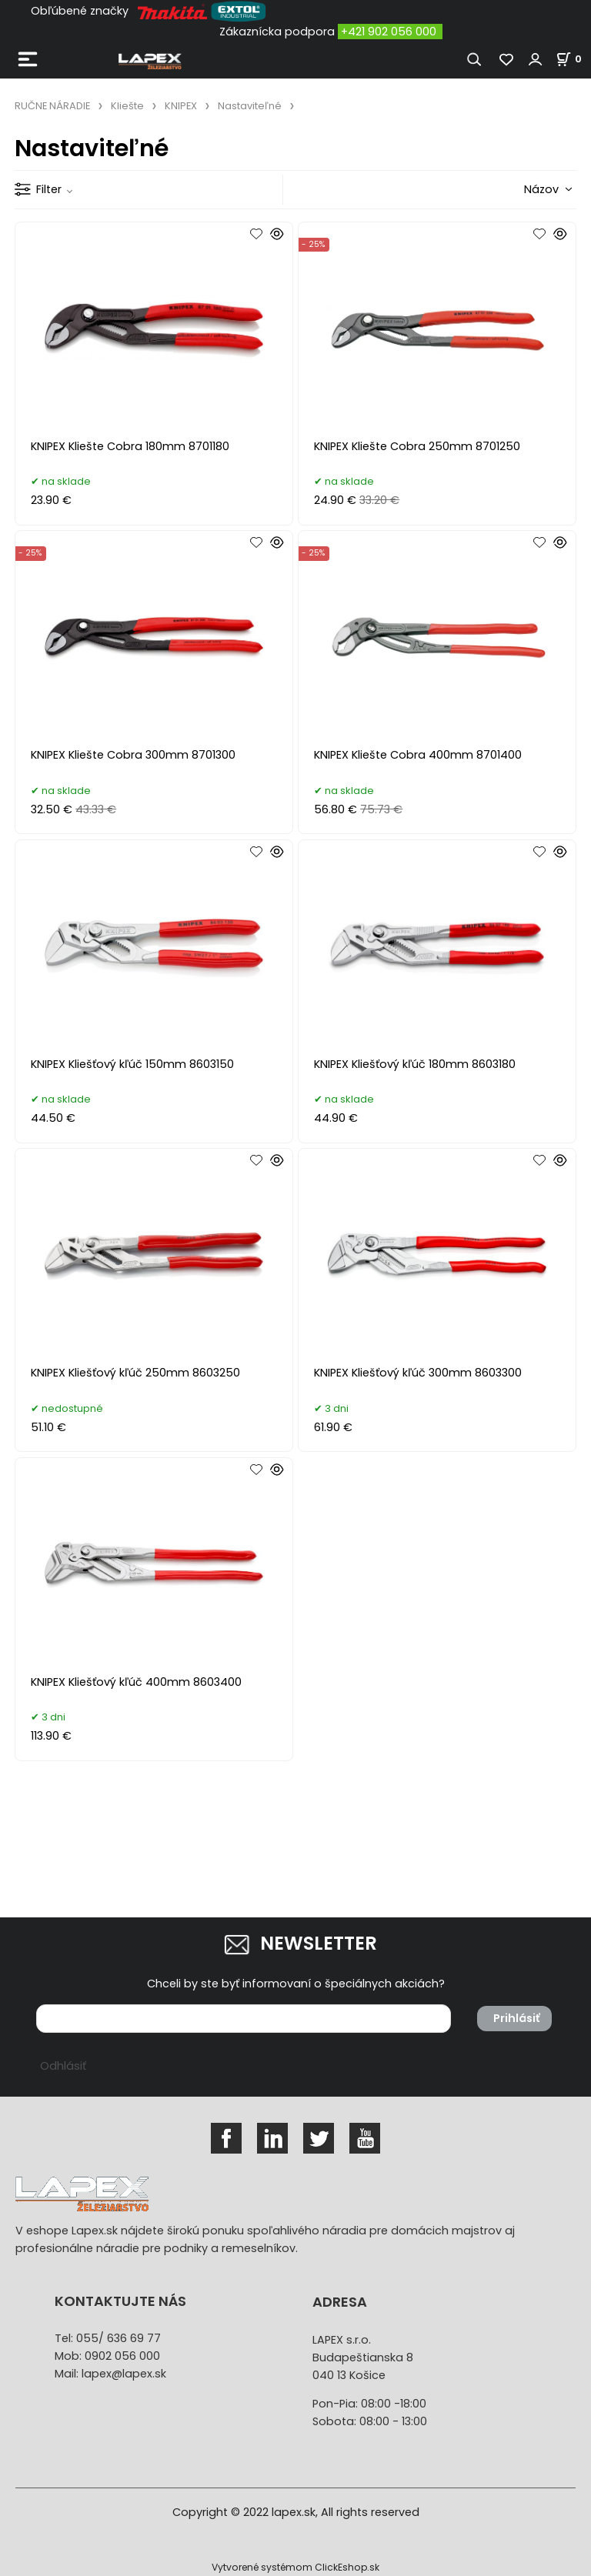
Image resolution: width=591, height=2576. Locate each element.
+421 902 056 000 (388, 31)
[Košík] (573, 59)
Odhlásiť (63, 2066)
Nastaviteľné (250, 105)
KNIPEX (181, 105)
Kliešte (127, 105)
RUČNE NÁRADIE (52, 105)
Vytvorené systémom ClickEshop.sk (295, 2567)
